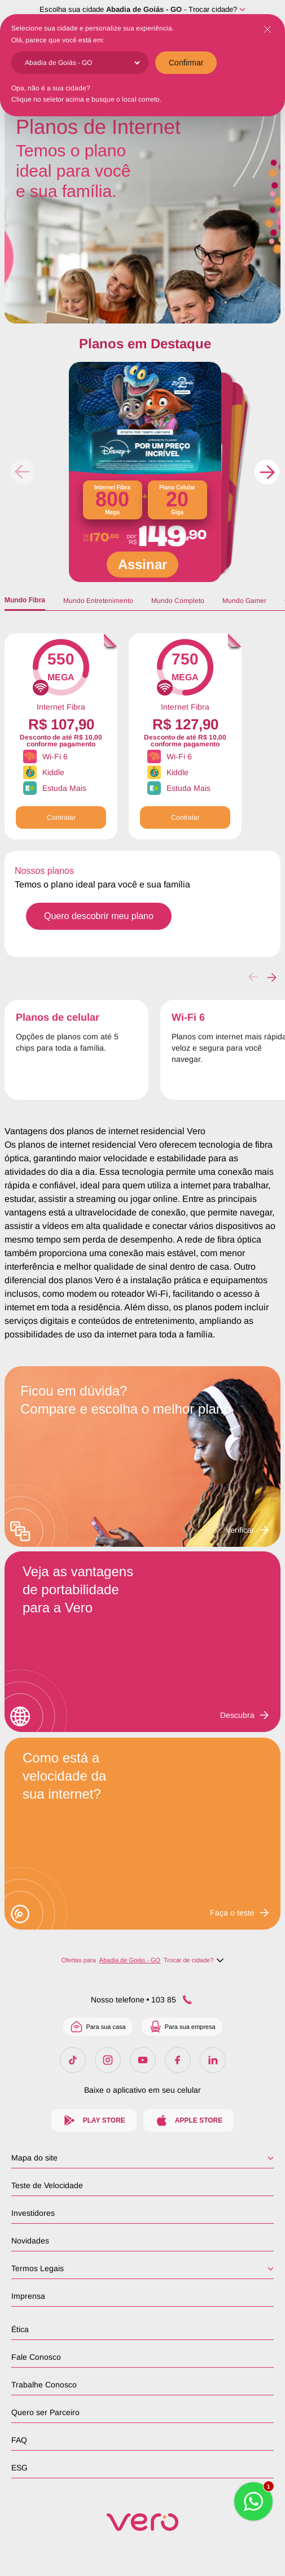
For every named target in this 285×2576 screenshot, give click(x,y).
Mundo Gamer (244, 601)
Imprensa (28, 2296)
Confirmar (186, 62)
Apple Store (188, 2120)
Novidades (30, 2240)
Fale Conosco (36, 2356)
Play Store (94, 2120)
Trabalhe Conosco (44, 2384)
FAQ (19, 2439)
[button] (267, 472)
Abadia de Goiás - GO (144, 9)
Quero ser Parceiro (45, 2412)
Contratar (61, 817)
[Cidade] (82, 62)
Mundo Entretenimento (98, 601)
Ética (20, 2329)
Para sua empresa (182, 2026)
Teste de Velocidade (47, 2185)
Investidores (33, 2213)
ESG (19, 2467)
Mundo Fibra (25, 600)
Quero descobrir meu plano (99, 916)
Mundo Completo (177, 601)
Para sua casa (97, 2026)
